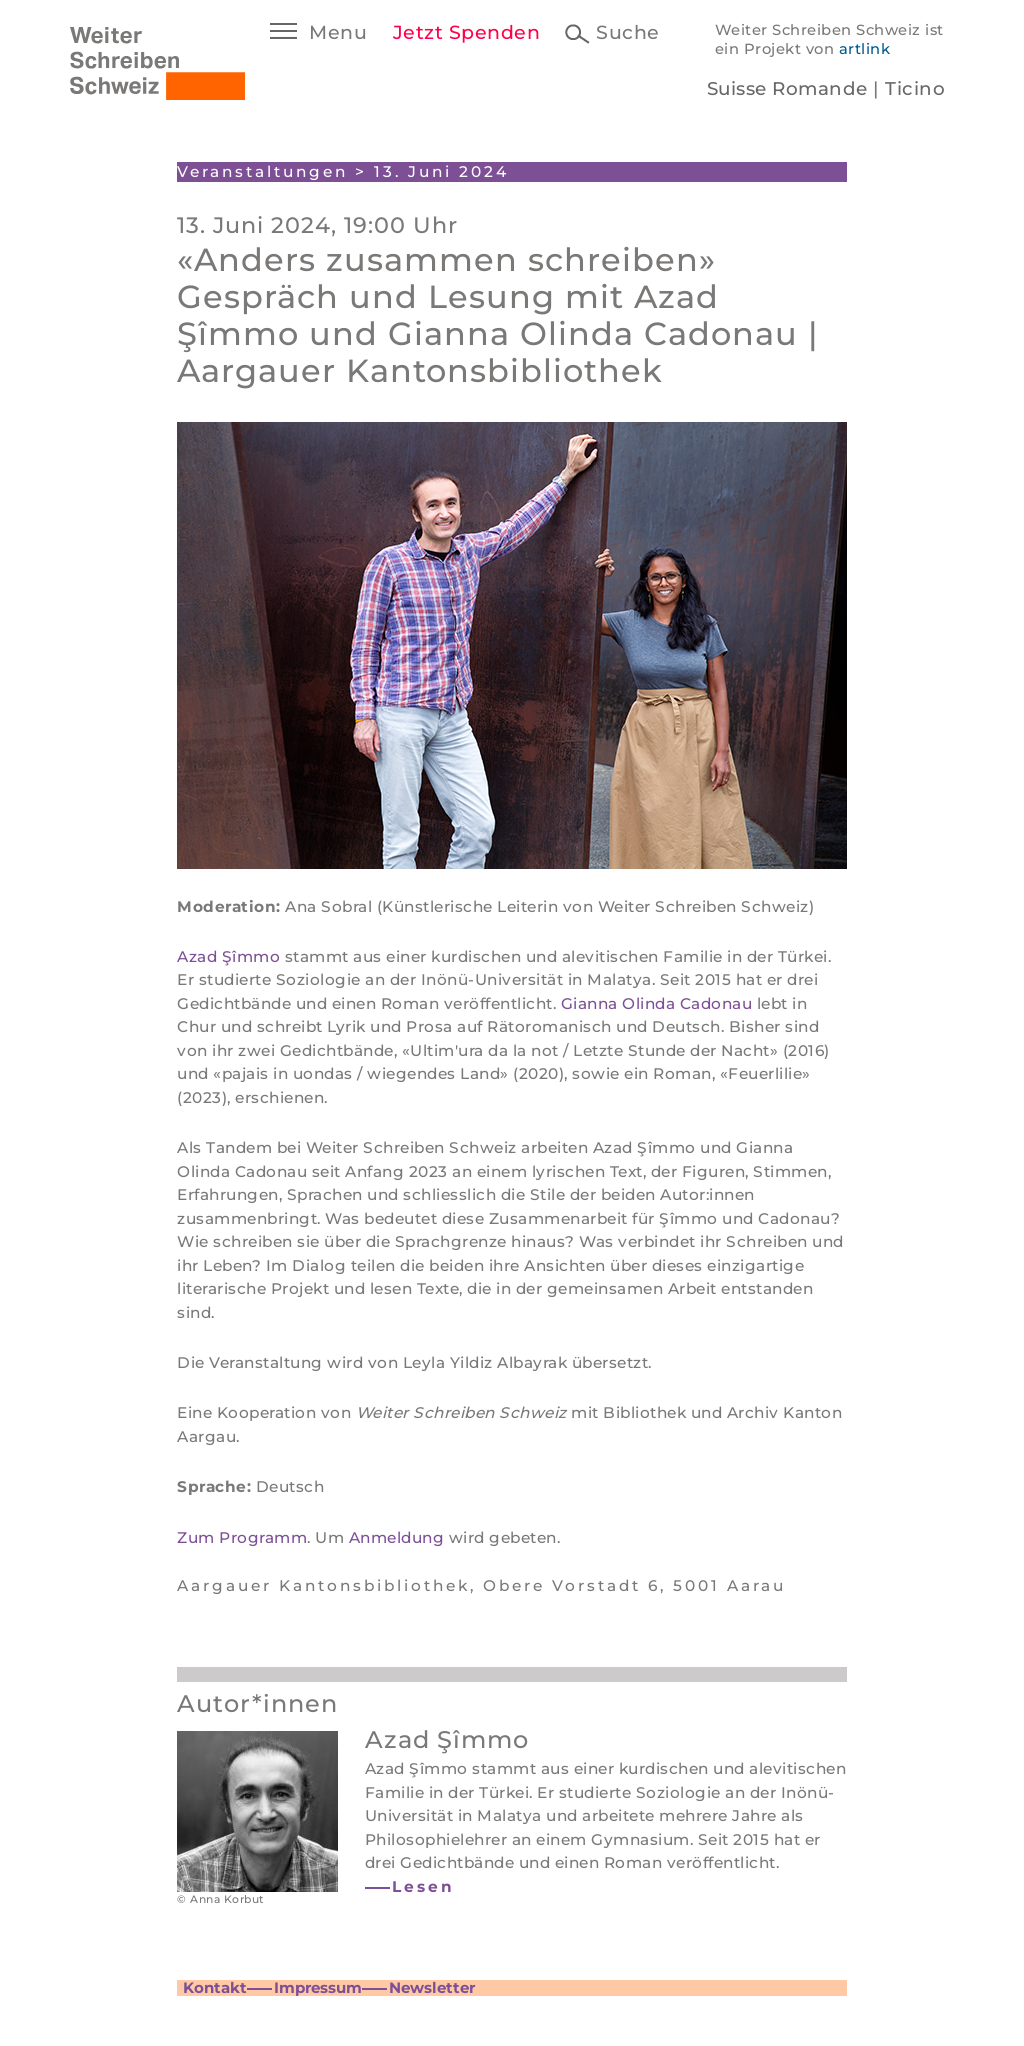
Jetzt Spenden (467, 32)
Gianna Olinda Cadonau (657, 1003)
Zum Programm (242, 1537)
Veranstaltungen (262, 171)
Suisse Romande (787, 88)
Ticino (915, 88)
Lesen (423, 1886)
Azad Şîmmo (228, 956)
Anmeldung (397, 1537)
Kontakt (215, 1987)
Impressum (318, 1987)
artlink (865, 49)
